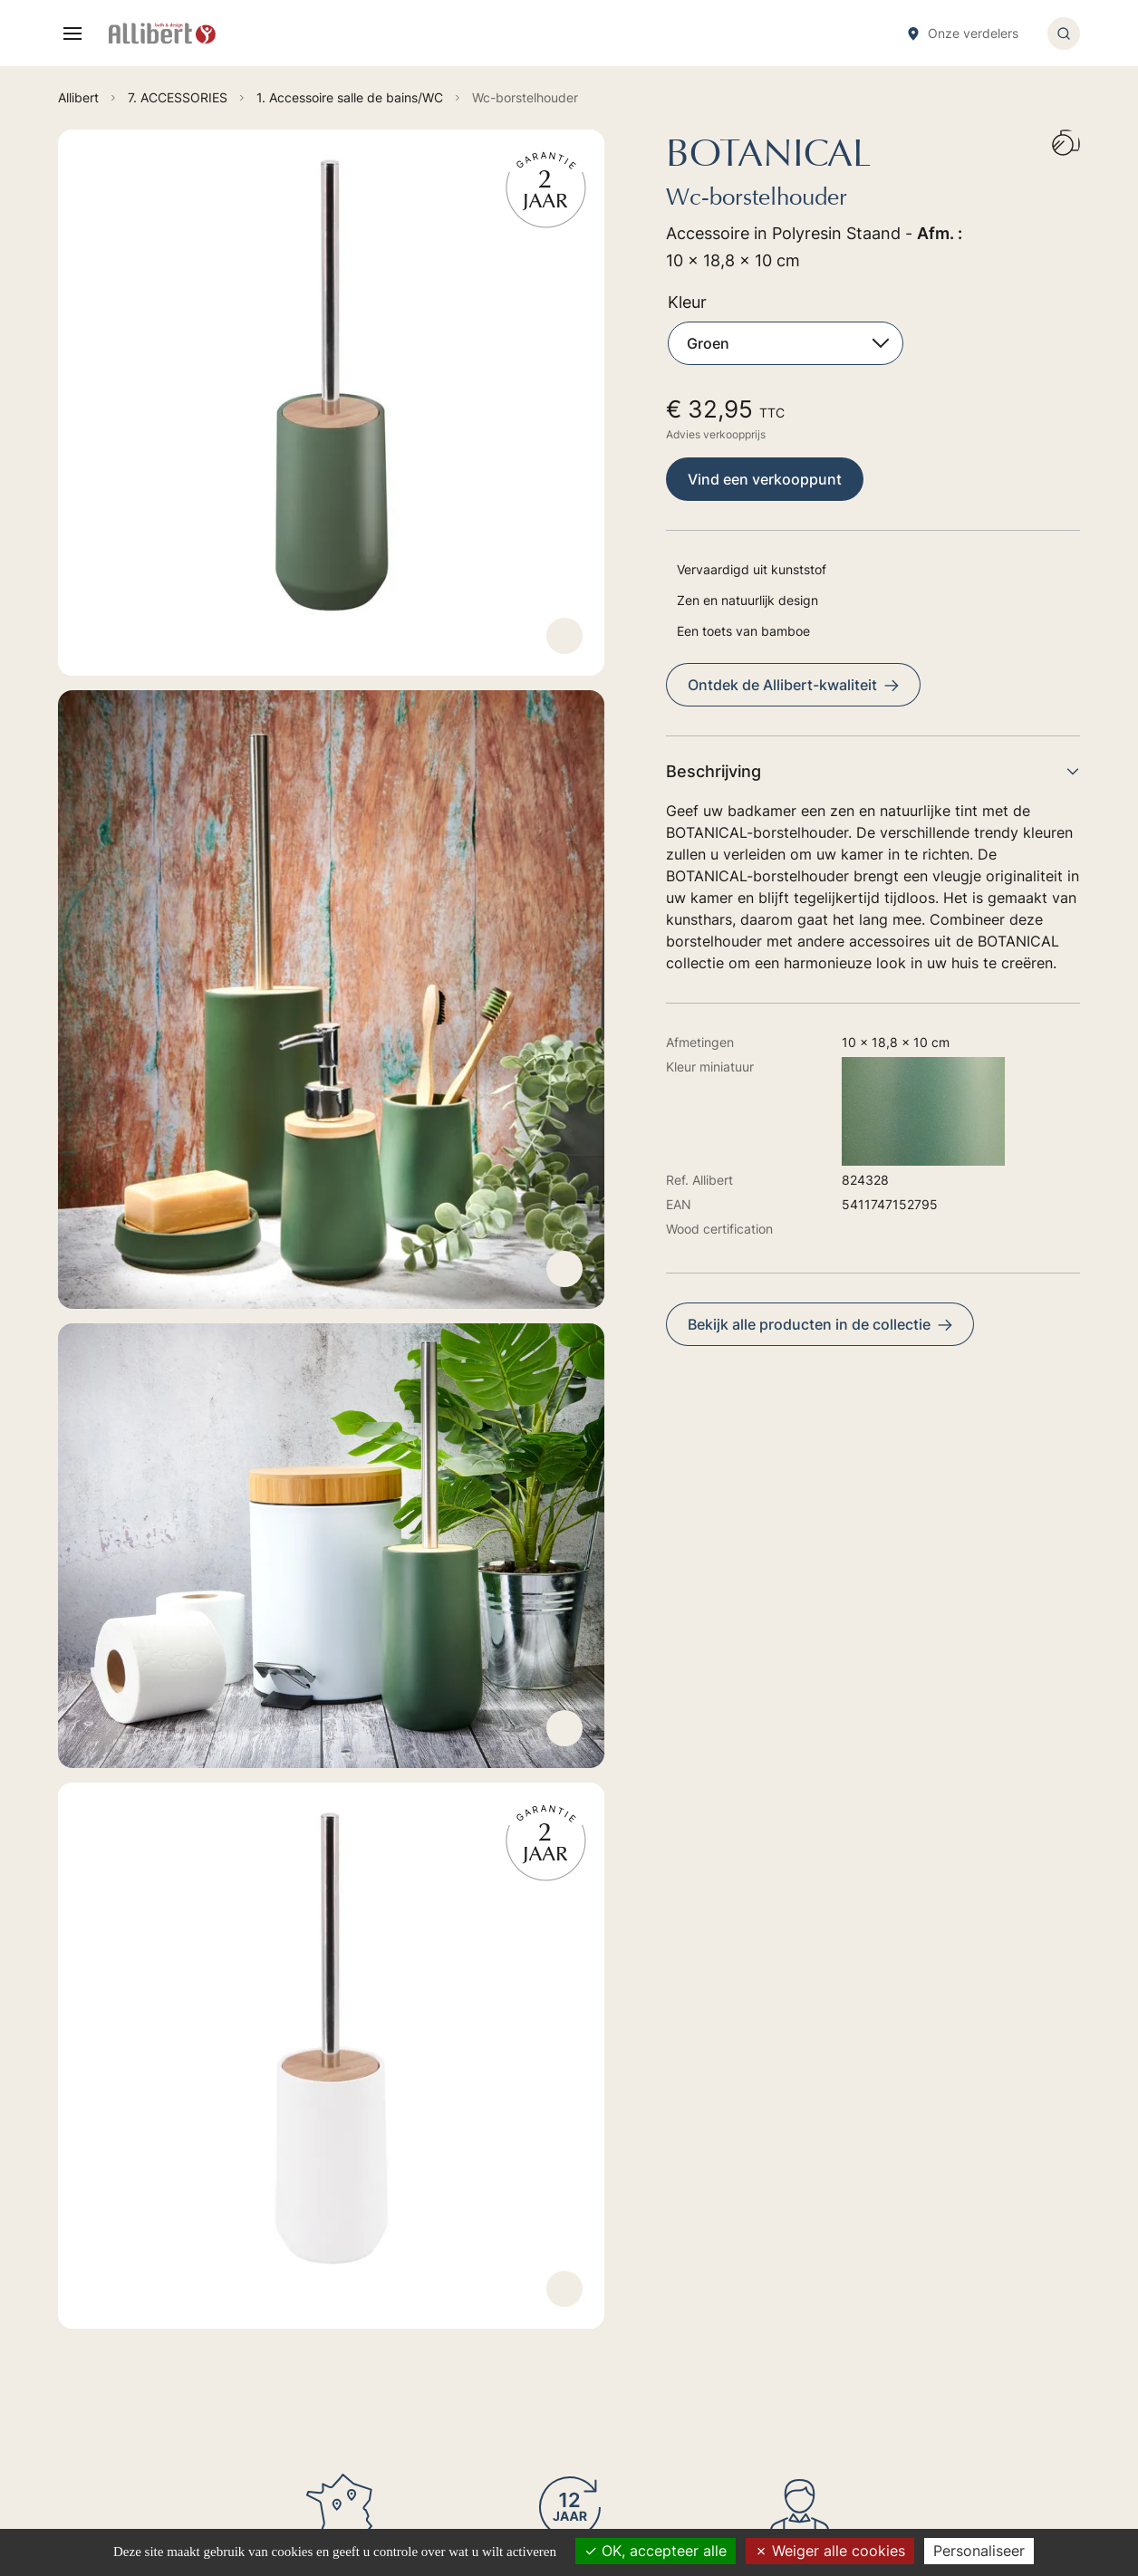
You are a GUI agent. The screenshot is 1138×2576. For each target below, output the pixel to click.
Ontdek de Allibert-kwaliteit (793, 685)
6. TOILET (578, 2294)
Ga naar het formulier (240, 2239)
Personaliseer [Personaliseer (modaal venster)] (979, 2551)
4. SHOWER (583, 2244)
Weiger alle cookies (830, 2551)
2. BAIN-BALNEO (598, 2218)
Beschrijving (873, 771)
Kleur (687, 302)
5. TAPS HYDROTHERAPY (624, 2269)
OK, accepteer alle (655, 2551)
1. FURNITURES (594, 2193)
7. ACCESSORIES (598, 2320)
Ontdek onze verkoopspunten (270, 2384)
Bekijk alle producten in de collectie (820, 1324)
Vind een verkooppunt (765, 479)
